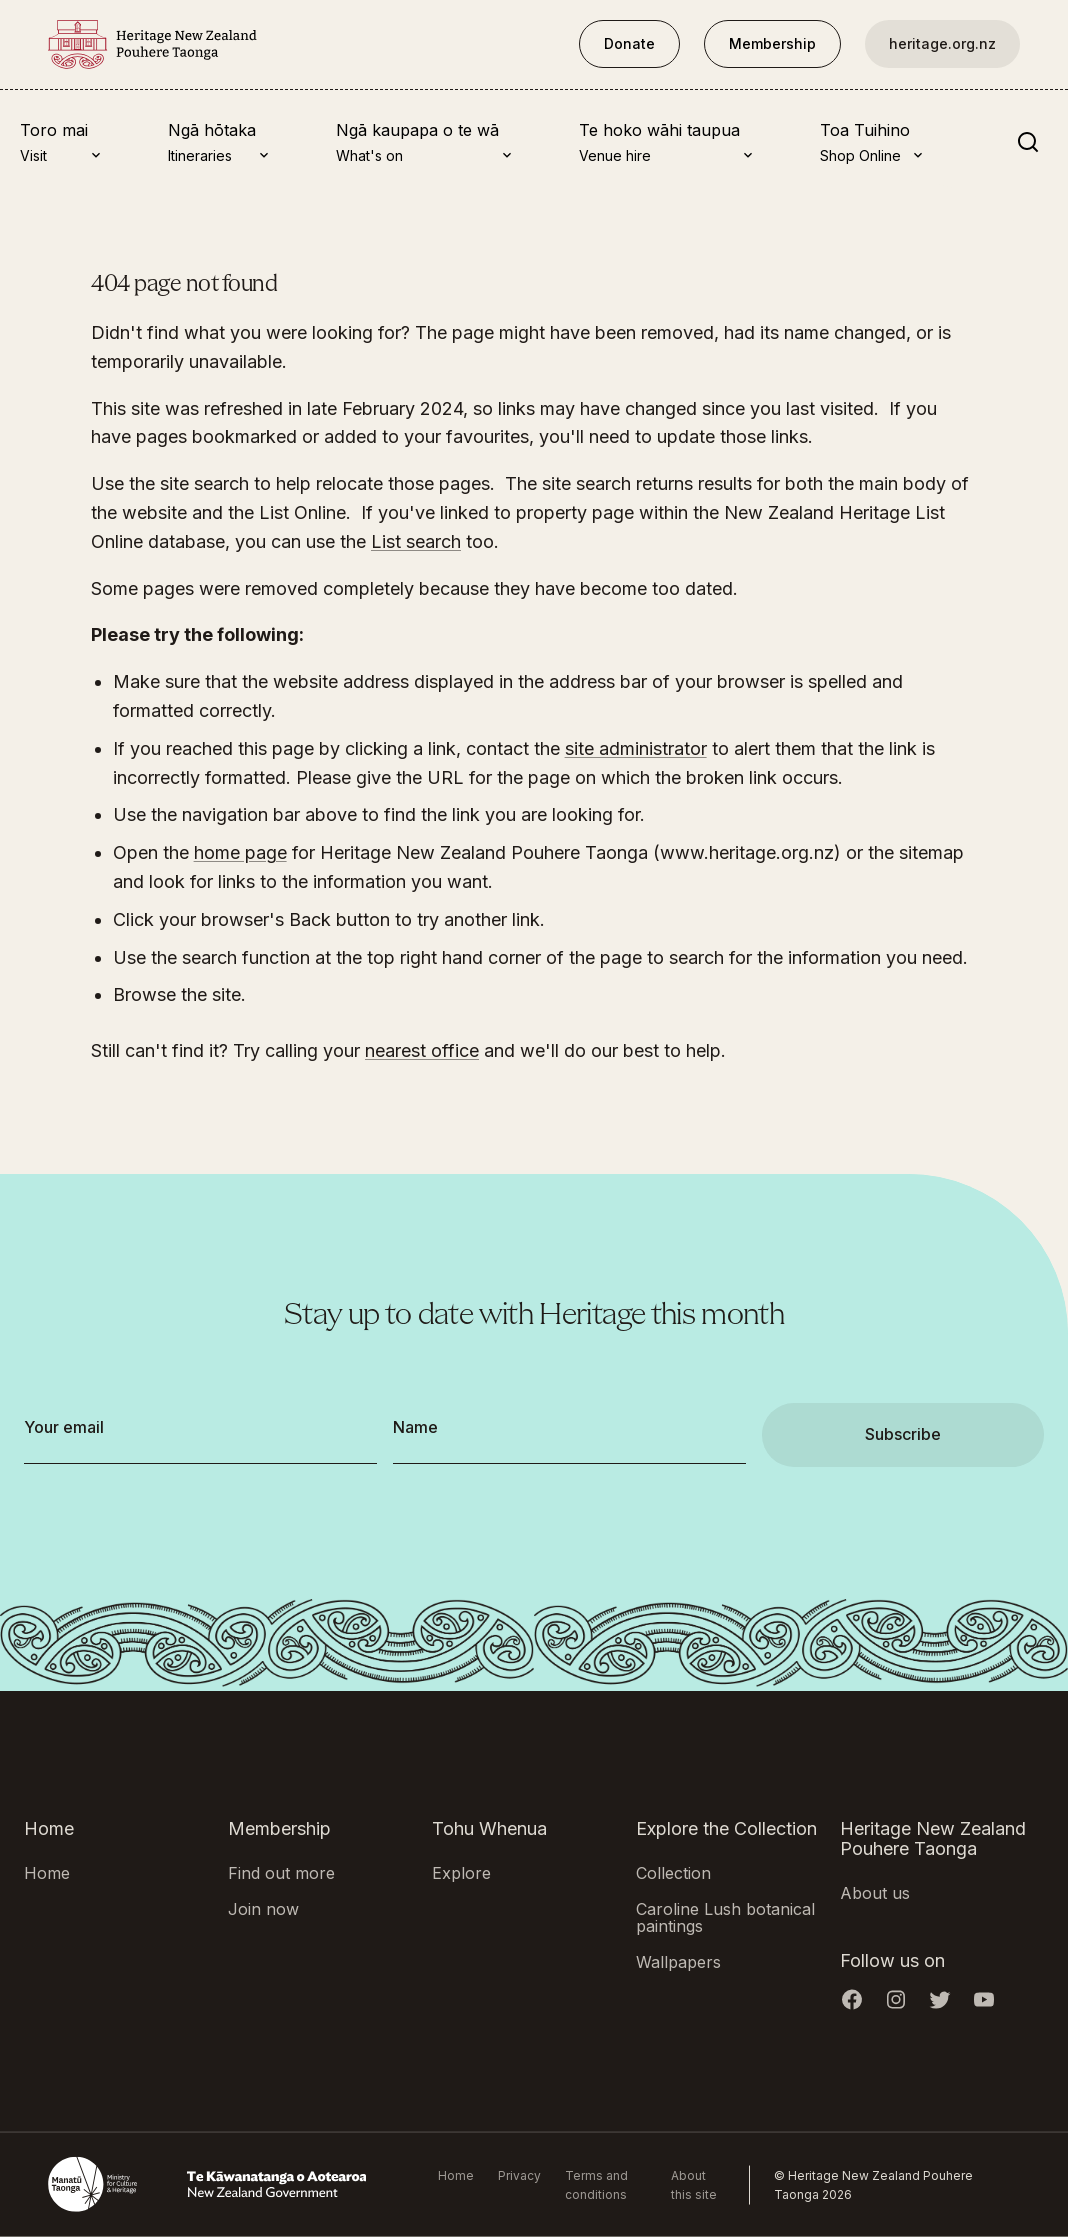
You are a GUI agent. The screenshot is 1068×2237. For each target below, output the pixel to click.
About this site (694, 2185)
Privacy (519, 2175)
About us (875, 1893)
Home (47, 1873)
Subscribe (903, 1434)
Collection (673, 1873)
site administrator (636, 748)
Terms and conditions (596, 2185)
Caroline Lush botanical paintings (725, 1917)
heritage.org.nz (942, 43)
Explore (461, 1873)
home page (240, 852)
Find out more (281, 1873)
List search (416, 541)
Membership (772, 43)
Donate (629, 43)
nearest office (422, 1050)
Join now (263, 1908)
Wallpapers (678, 1962)
